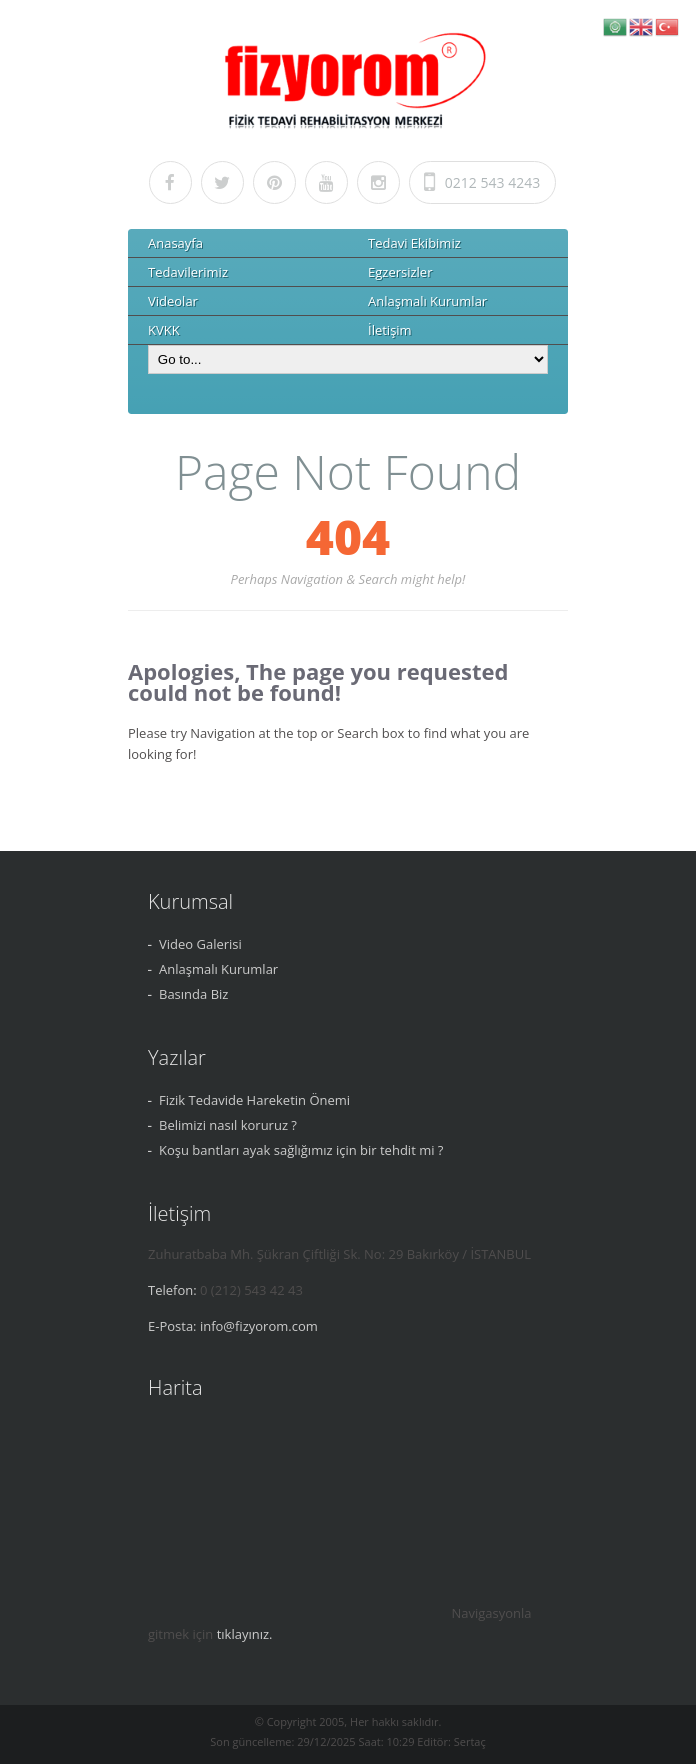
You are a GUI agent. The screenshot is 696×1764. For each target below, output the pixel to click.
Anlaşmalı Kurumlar (427, 301)
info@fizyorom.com (259, 1326)
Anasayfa (175, 243)
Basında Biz (193, 994)
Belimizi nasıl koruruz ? (228, 1125)
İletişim (390, 330)
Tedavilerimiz (188, 272)
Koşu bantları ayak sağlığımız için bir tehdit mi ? (301, 1150)
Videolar (173, 301)
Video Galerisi (200, 944)
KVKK (164, 330)
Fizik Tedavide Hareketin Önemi (254, 1100)
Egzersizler (400, 272)
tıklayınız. (245, 1634)
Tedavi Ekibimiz (414, 243)
